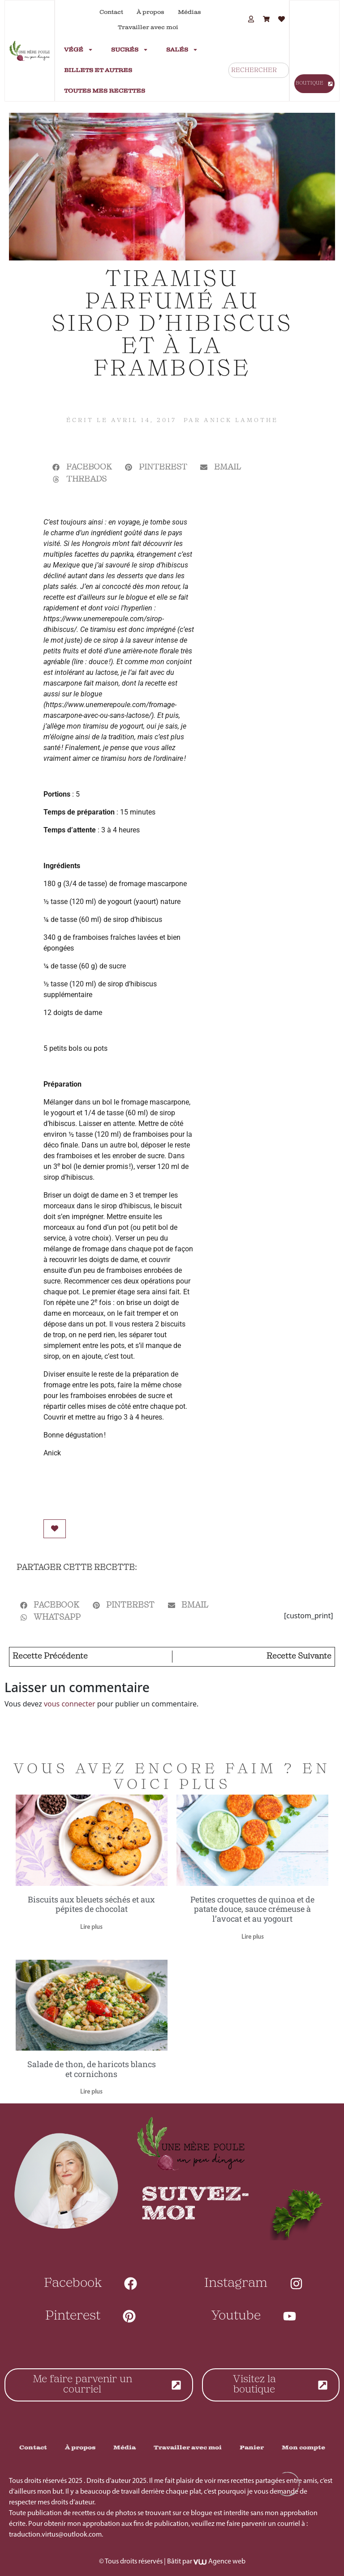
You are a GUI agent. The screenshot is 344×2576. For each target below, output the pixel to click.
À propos (150, 12)
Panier (252, 2447)
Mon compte (303, 2447)
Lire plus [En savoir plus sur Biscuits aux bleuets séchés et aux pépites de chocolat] (91, 1927)
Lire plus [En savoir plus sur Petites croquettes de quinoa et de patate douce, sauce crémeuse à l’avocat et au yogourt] (252, 1937)
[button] (82, 467)
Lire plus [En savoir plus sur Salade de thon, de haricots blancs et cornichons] (91, 2092)
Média (124, 2447)
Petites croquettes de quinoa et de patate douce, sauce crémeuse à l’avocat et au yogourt (252, 1909)
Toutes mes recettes (104, 90)
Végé (78, 50)
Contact (111, 12)
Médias (189, 12)
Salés (182, 50)
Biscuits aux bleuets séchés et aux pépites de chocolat (91, 1904)
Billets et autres (98, 70)
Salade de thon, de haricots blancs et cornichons (91, 2069)
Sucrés (129, 50)
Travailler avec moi (148, 27)
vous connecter (69, 1704)
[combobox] (258, 70)
